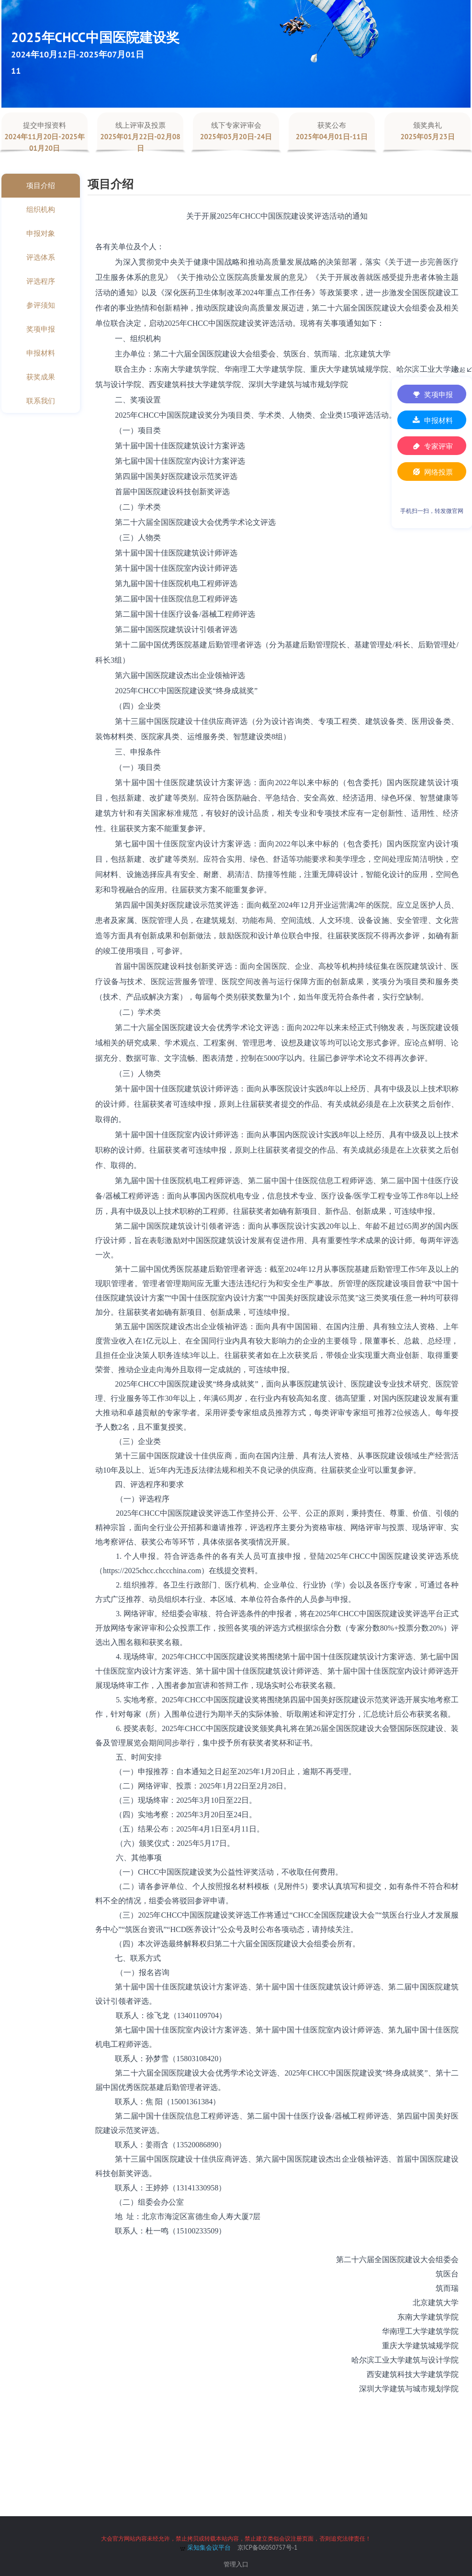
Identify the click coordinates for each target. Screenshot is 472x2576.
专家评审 (431, 446)
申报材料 (431, 420)
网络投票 (431, 472)
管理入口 (236, 2564)
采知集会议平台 (205, 2547)
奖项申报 (431, 394)
